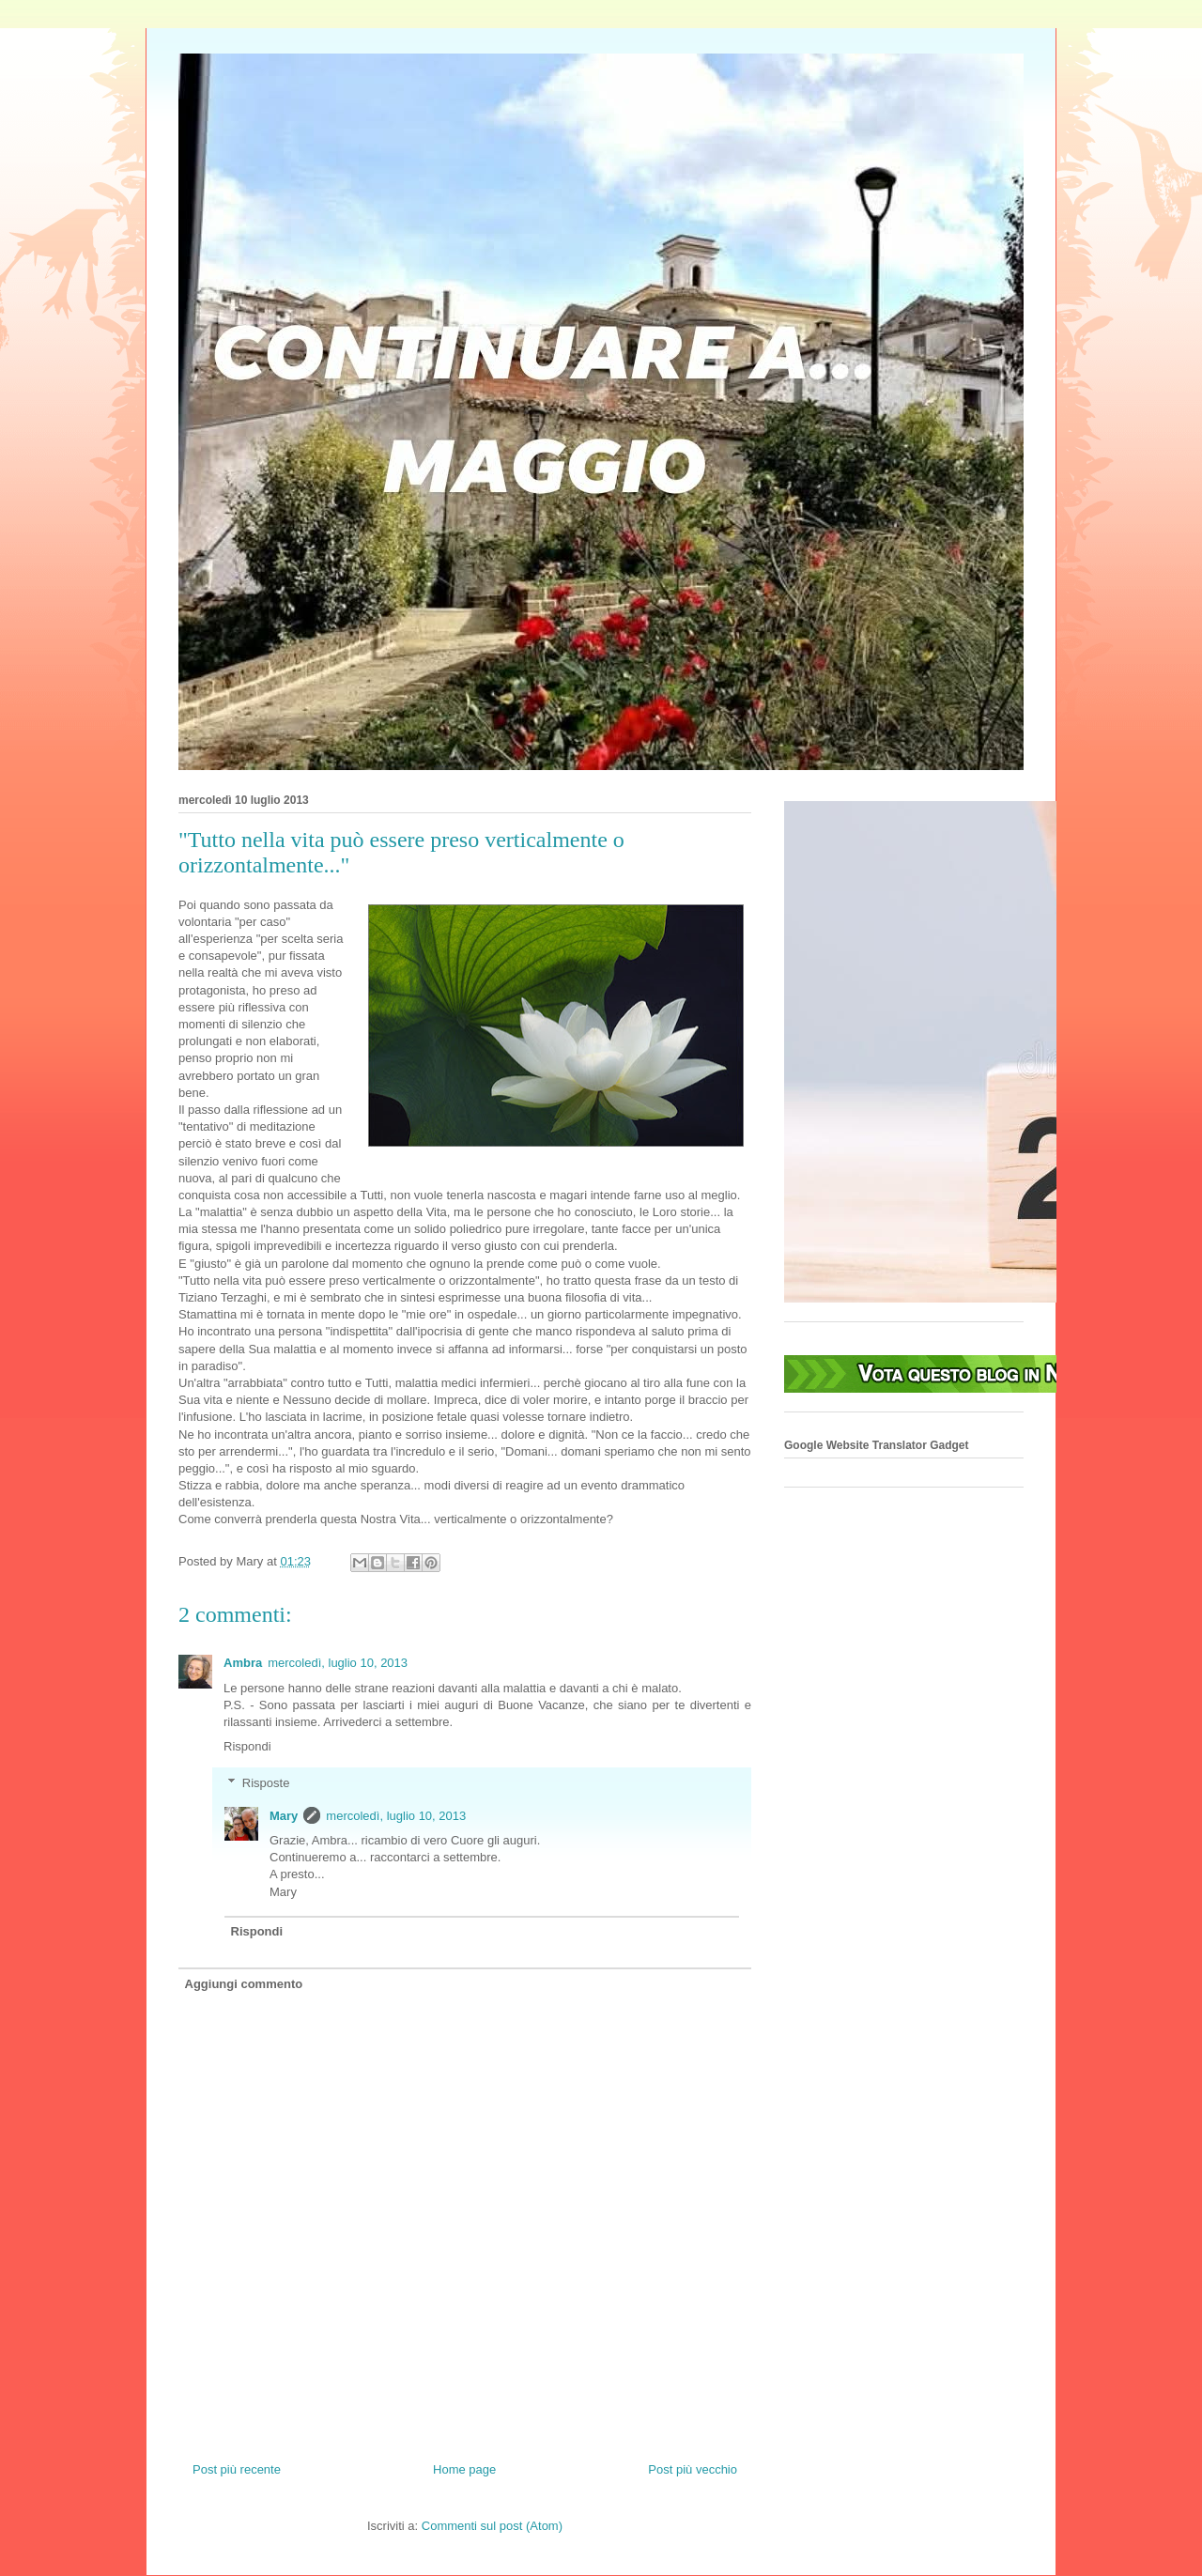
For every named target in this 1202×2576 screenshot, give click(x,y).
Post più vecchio (692, 2469)
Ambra (242, 1663)
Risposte (266, 1783)
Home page (464, 2469)
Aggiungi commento (244, 1984)
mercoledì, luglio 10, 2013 (338, 1663)
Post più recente (237, 2469)
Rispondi (247, 1746)
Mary (284, 1816)
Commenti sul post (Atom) (492, 2526)
